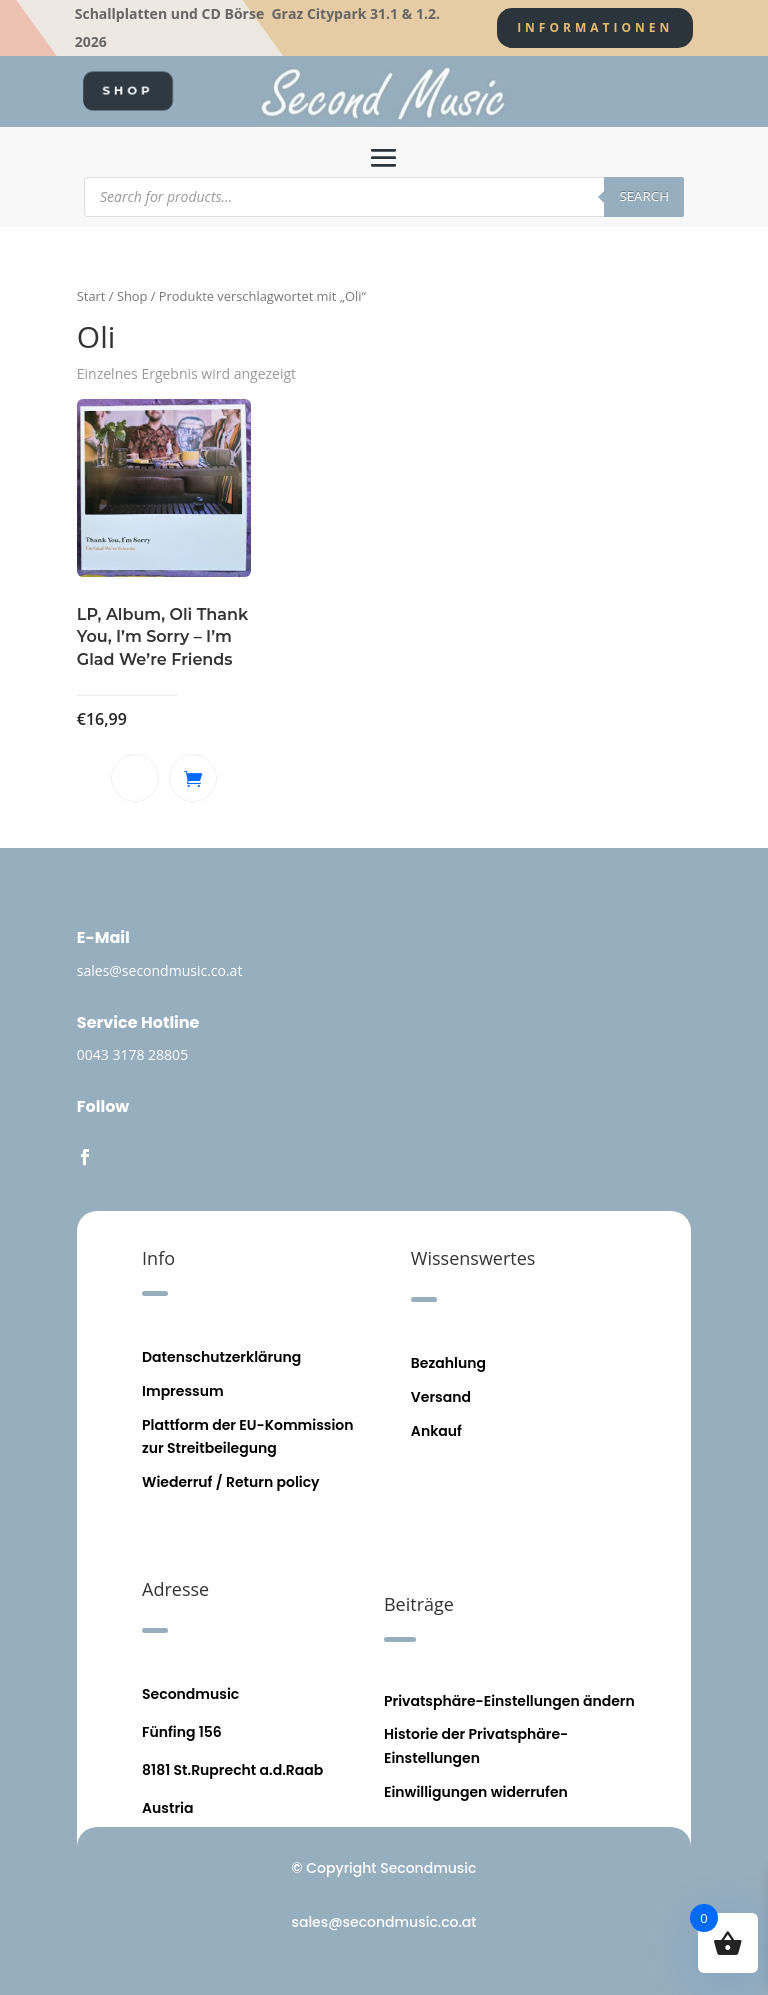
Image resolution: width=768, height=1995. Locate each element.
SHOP (128, 90)
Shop (132, 296)
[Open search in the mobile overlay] (384, 197)
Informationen (595, 27)
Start (91, 296)
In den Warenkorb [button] (193, 778)
